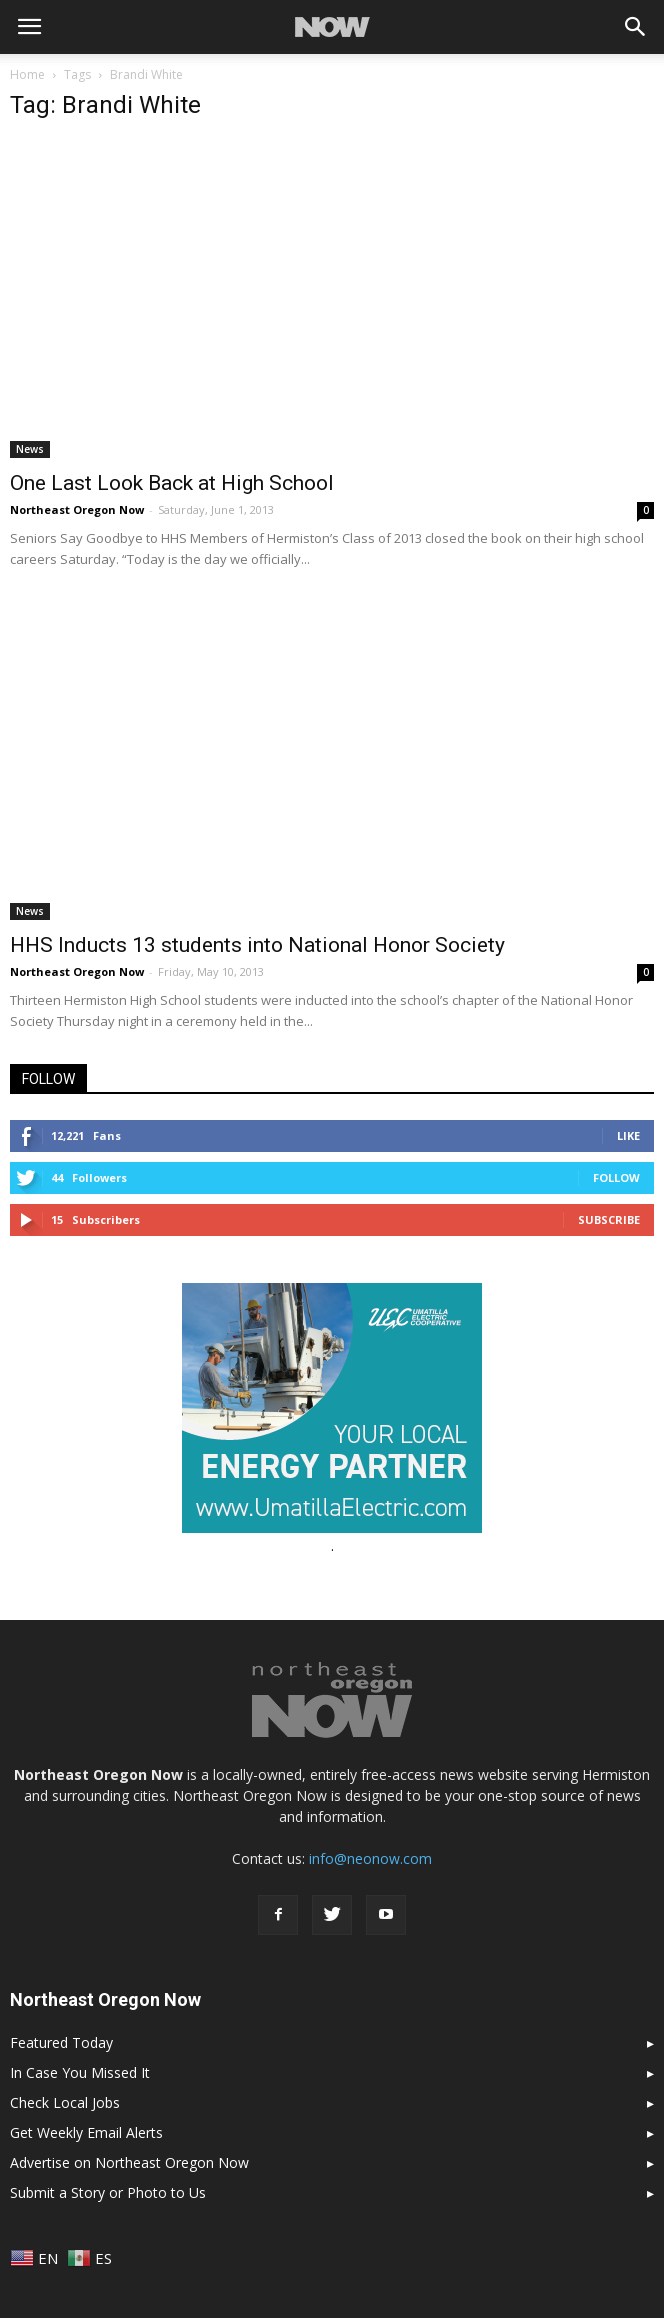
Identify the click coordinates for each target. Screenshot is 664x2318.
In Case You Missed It (80, 2072)
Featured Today (61, 2042)
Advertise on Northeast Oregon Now (129, 2162)
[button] (636, 27)
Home (27, 74)
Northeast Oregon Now (77, 509)
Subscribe (609, 1219)
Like (628, 1135)
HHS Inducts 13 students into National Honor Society (257, 945)
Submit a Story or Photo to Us (108, 2192)
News (30, 449)
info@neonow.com (370, 1858)
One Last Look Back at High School (172, 483)
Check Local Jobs (65, 2102)
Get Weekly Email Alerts (86, 2132)
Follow (616, 1177)
